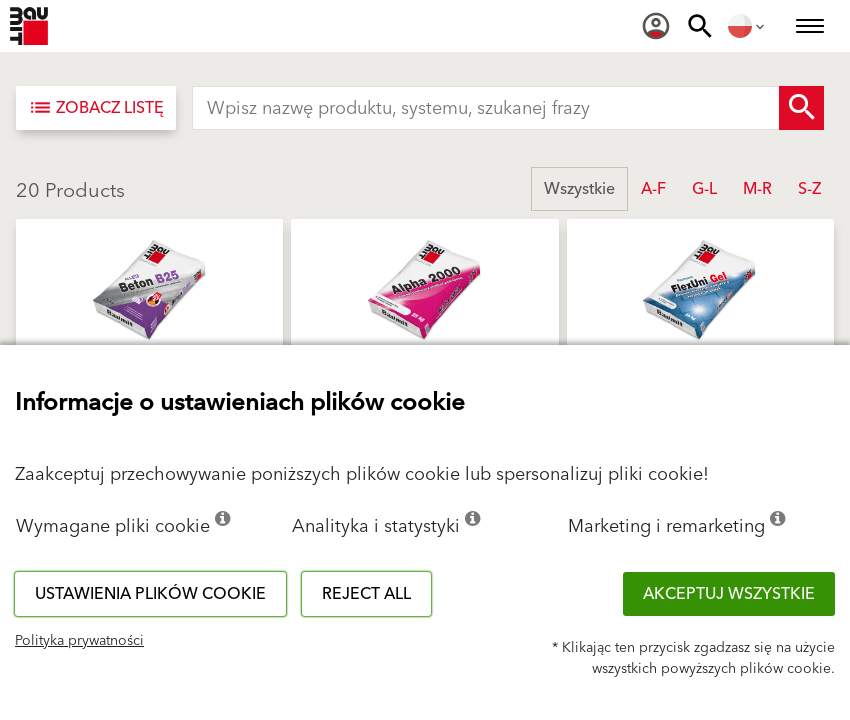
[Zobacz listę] (96, 108)
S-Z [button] (809, 189)
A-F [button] (653, 189)
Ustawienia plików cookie (150, 594)
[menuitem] (656, 26)
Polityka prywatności (79, 641)
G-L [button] (704, 189)
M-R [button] (757, 189)
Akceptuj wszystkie (729, 594)
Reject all (366, 594)
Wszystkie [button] (579, 189)
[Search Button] (801, 108)
